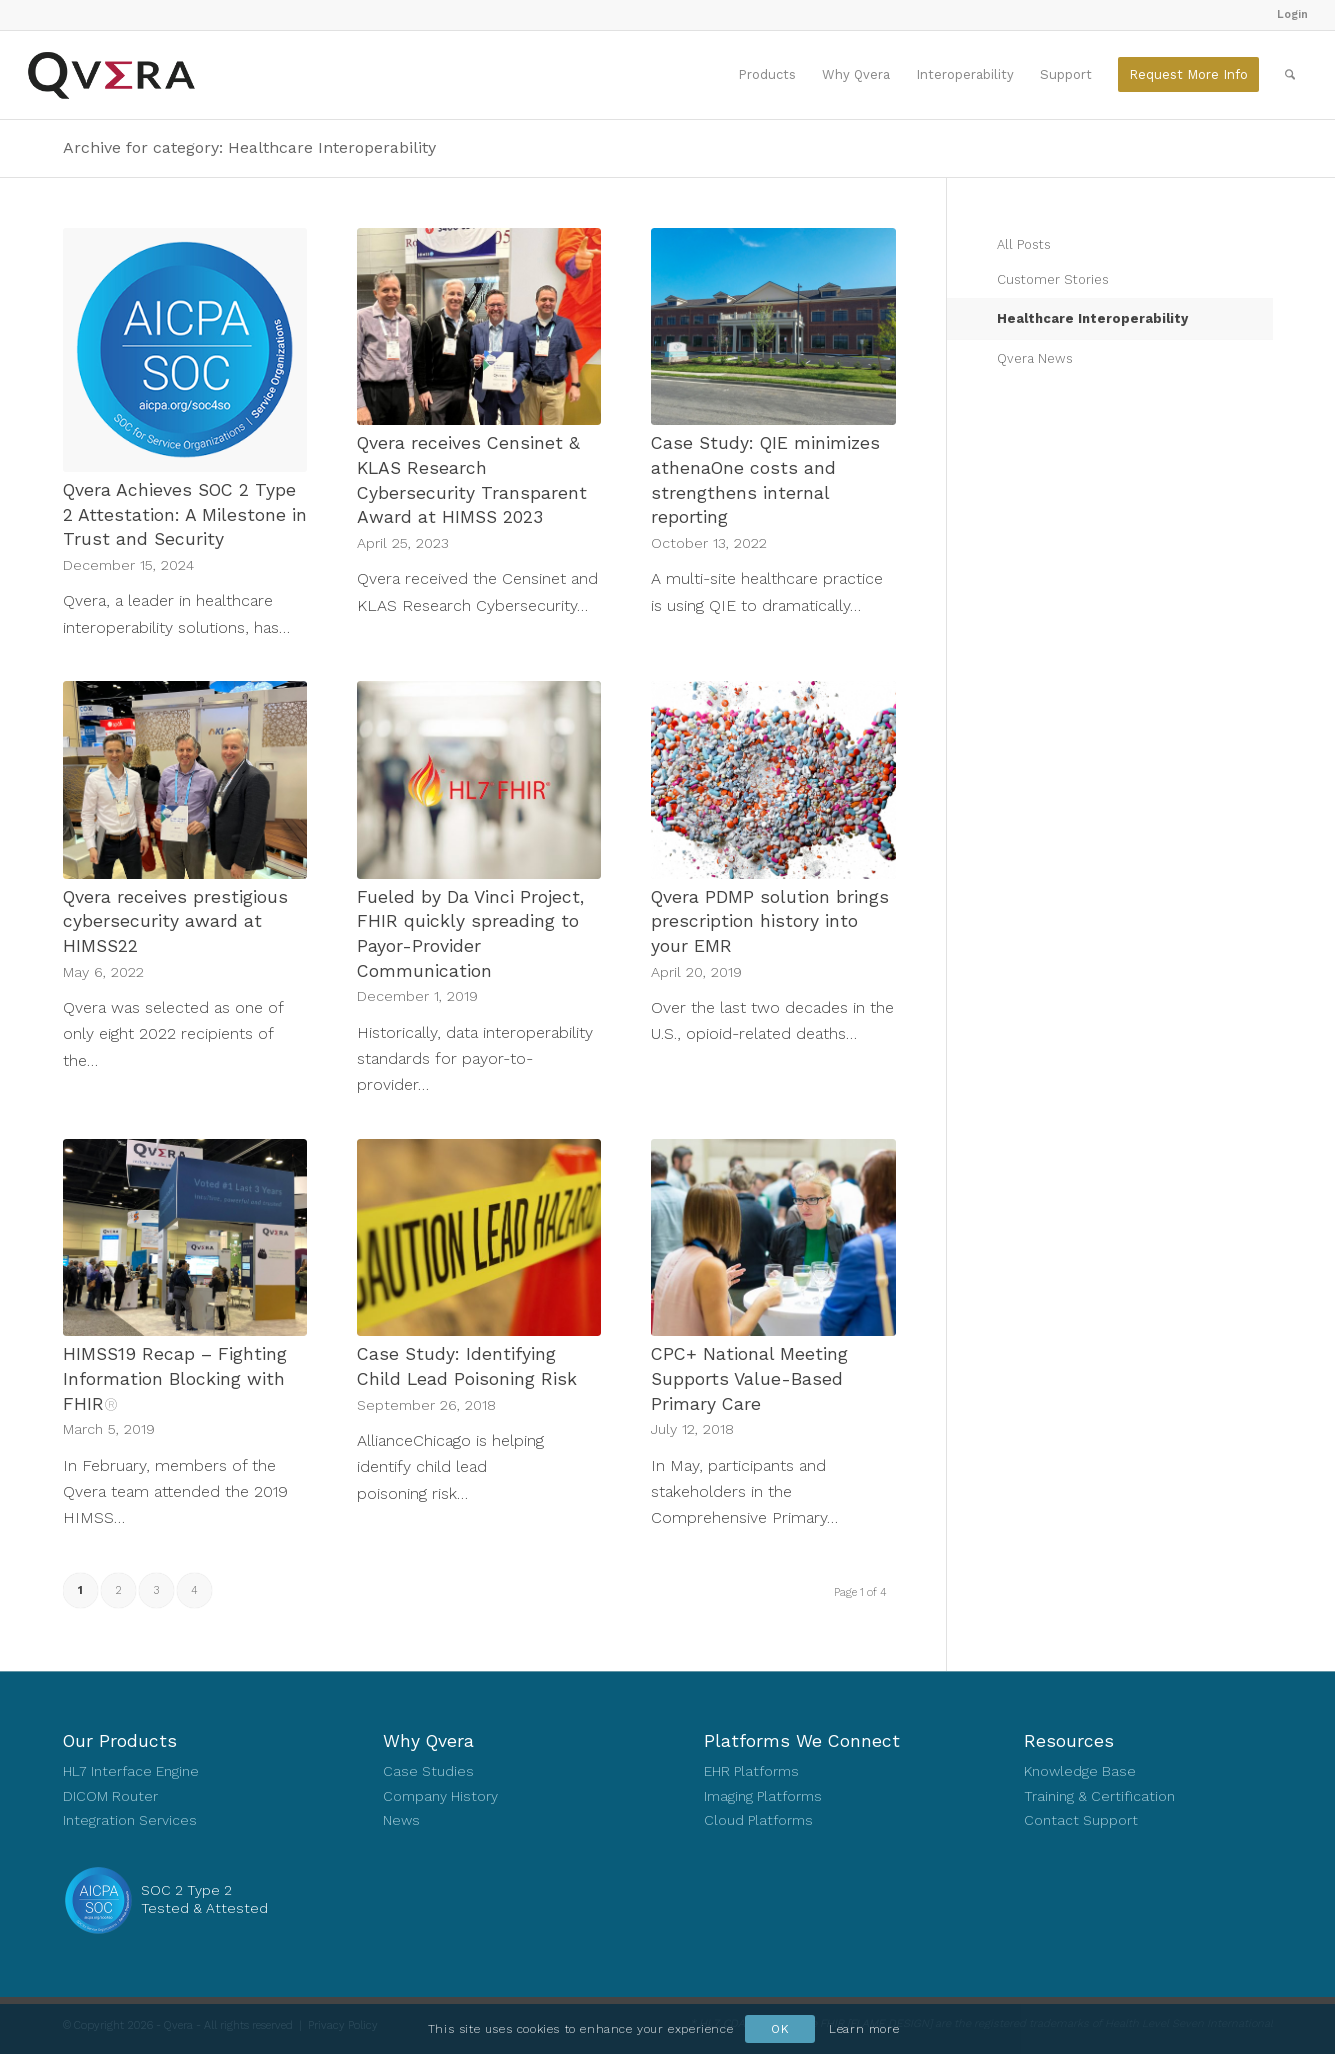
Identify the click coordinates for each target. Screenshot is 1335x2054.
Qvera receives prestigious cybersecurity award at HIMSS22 (175, 921)
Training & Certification (1099, 1796)
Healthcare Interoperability (1092, 318)
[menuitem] (1287, 15)
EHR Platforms (751, 1771)
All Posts (1024, 244)
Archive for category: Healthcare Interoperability (249, 147)
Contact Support (1081, 1820)
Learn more (864, 2029)
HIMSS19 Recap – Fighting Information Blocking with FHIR (175, 1378)
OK (780, 2029)
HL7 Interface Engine (131, 1771)
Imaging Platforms (763, 1796)
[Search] (1290, 75)
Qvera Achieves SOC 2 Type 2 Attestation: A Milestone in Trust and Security (185, 514)
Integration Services (130, 1820)
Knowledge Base (1080, 1771)
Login (1292, 14)
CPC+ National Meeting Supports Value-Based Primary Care (749, 1378)
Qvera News (1035, 358)
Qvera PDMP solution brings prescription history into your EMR (770, 921)
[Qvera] (111, 75)
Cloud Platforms (758, 1820)
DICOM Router (110, 1796)
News (401, 1820)
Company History (440, 1796)
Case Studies (428, 1771)
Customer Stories (1053, 279)
